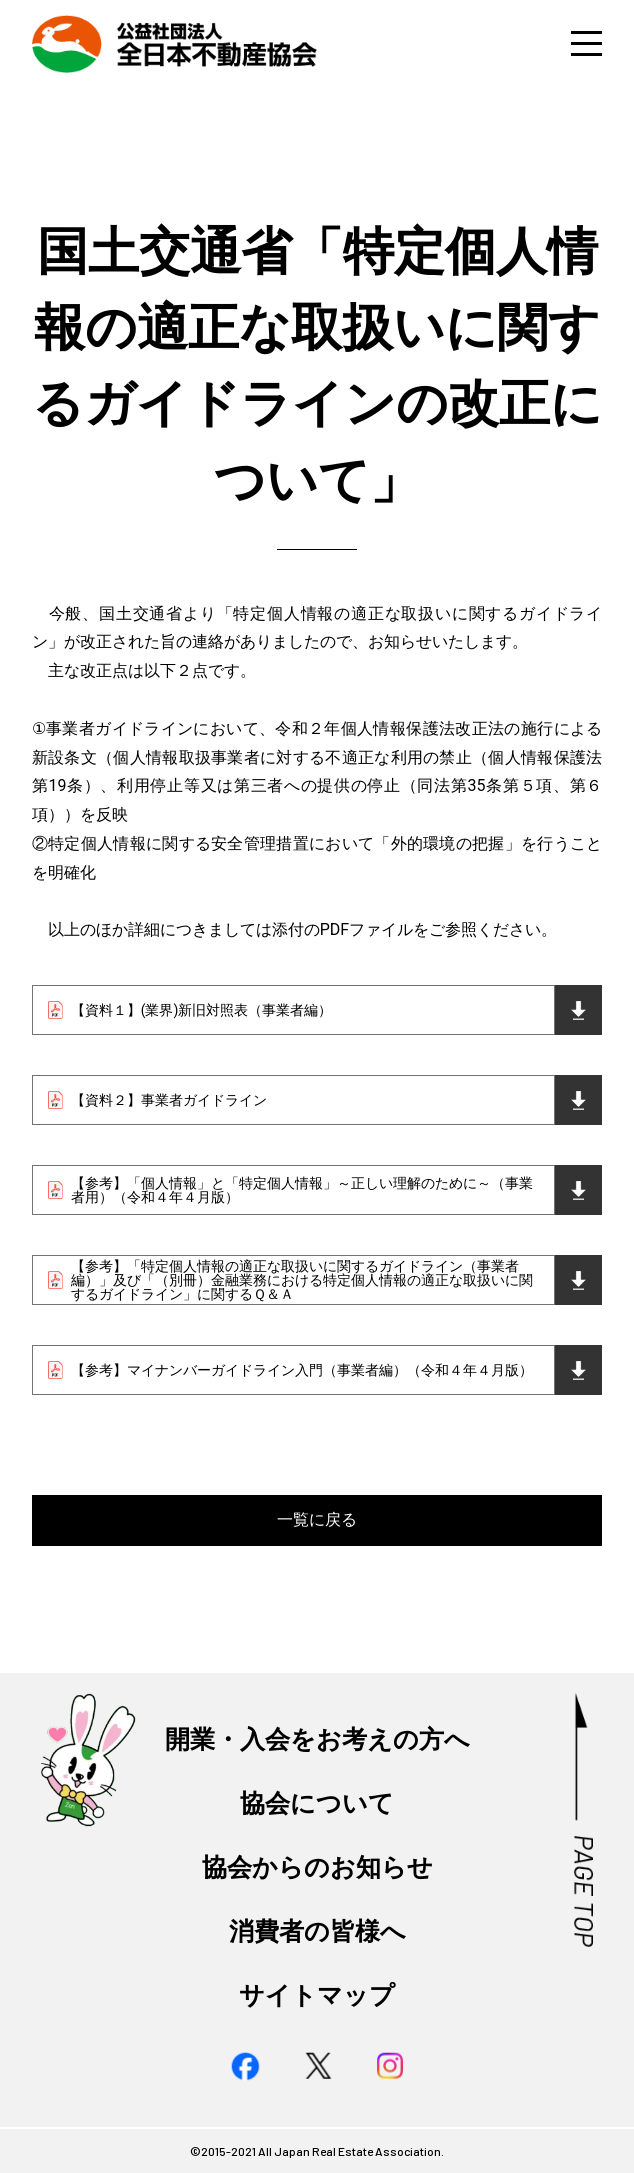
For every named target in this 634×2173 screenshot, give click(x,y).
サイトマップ (317, 1995)
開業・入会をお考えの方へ (317, 1739)
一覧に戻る (317, 1519)
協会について (317, 1803)
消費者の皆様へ (317, 1931)
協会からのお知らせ (317, 1867)
